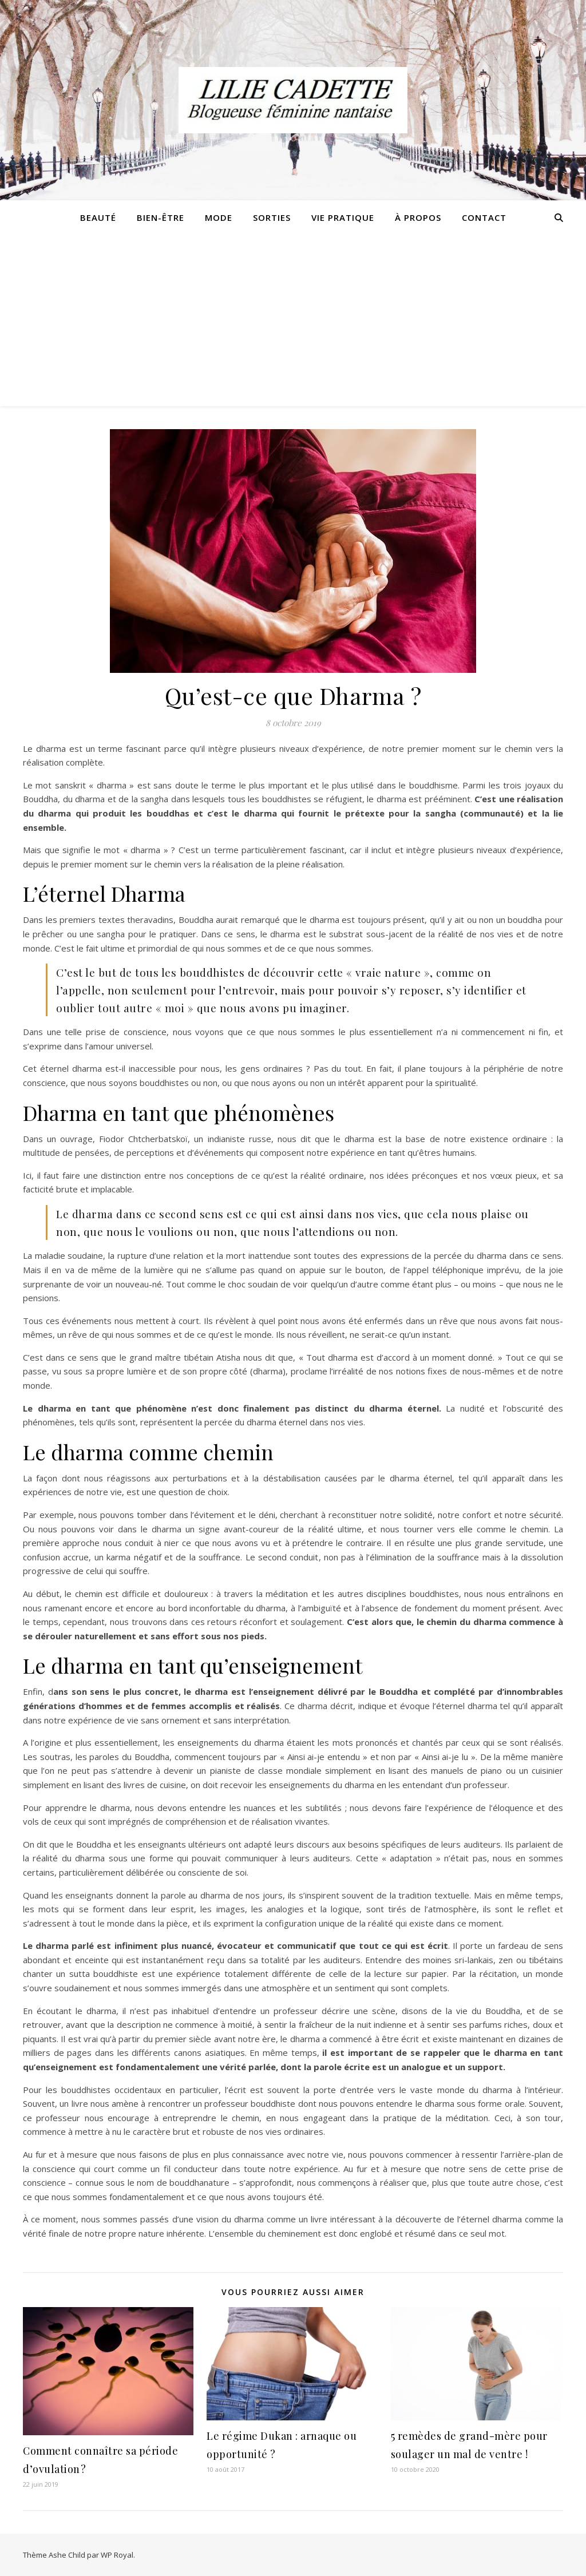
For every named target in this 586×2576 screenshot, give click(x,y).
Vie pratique (342, 217)
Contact (484, 217)
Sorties (272, 217)
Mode (218, 217)
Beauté (98, 217)
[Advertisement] (293, 320)
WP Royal (117, 2555)
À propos (418, 217)
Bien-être (160, 217)
